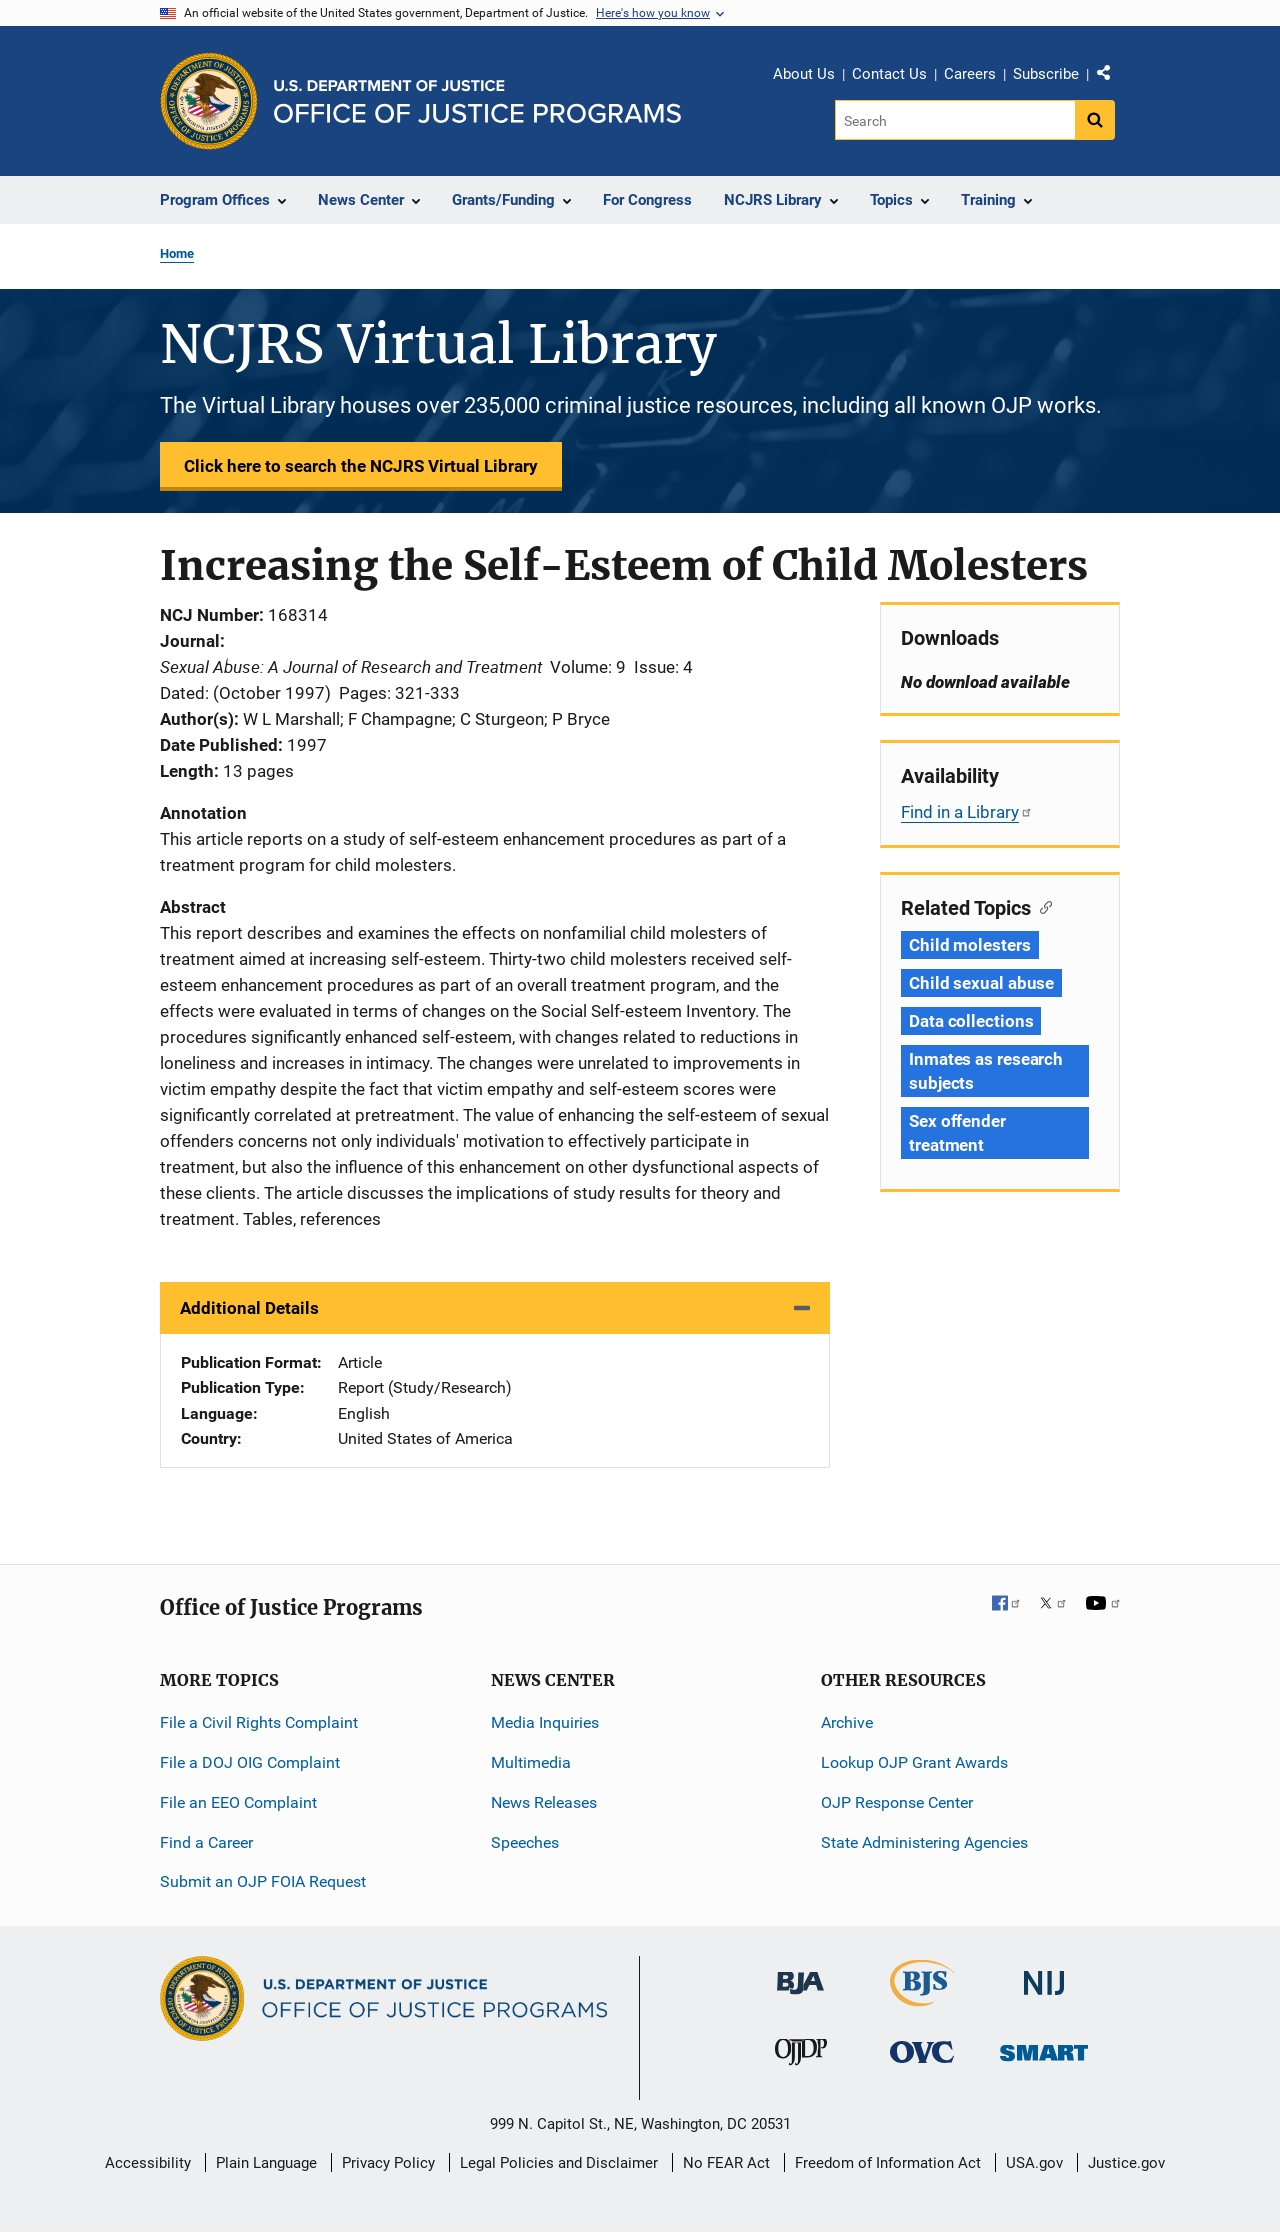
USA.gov (1034, 2163)
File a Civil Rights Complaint (259, 1722)
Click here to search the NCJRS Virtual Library (361, 466)
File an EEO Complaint (238, 1802)
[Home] (477, 101)
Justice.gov (1126, 2163)
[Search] (956, 120)
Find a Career (206, 1842)
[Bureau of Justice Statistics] (922, 1997)
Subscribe (1046, 74)
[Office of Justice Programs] (209, 101)
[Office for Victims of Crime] (922, 2051)
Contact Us (889, 74)
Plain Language (266, 2163)
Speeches (525, 1842)
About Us (804, 74)
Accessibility (148, 2163)
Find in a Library (967, 812)
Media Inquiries (545, 1722)
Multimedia (531, 1762)
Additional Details (249, 1308)
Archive (847, 1722)
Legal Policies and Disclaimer (559, 2163)
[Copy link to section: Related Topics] (1041, 906)
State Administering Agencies (924, 1842)
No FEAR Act (726, 2163)
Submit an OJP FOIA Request (263, 1881)
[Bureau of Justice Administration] (800, 1973)
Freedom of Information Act (888, 2163)
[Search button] (1095, 120)
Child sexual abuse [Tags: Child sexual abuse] (981, 983)
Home (177, 253)
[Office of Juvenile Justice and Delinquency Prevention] (801, 2056)
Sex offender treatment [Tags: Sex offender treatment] (957, 1133)
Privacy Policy (388, 2163)
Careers (970, 74)
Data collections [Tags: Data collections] (971, 1021)
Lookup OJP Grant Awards (914, 1762)
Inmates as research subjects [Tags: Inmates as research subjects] (986, 1071)
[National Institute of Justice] (1044, 1974)
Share (1111, 77)
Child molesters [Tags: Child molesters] (970, 945)
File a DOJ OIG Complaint (250, 1762)
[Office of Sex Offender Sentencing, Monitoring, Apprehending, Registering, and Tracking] (1044, 2047)
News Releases (544, 1802)
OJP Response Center (897, 1802)
